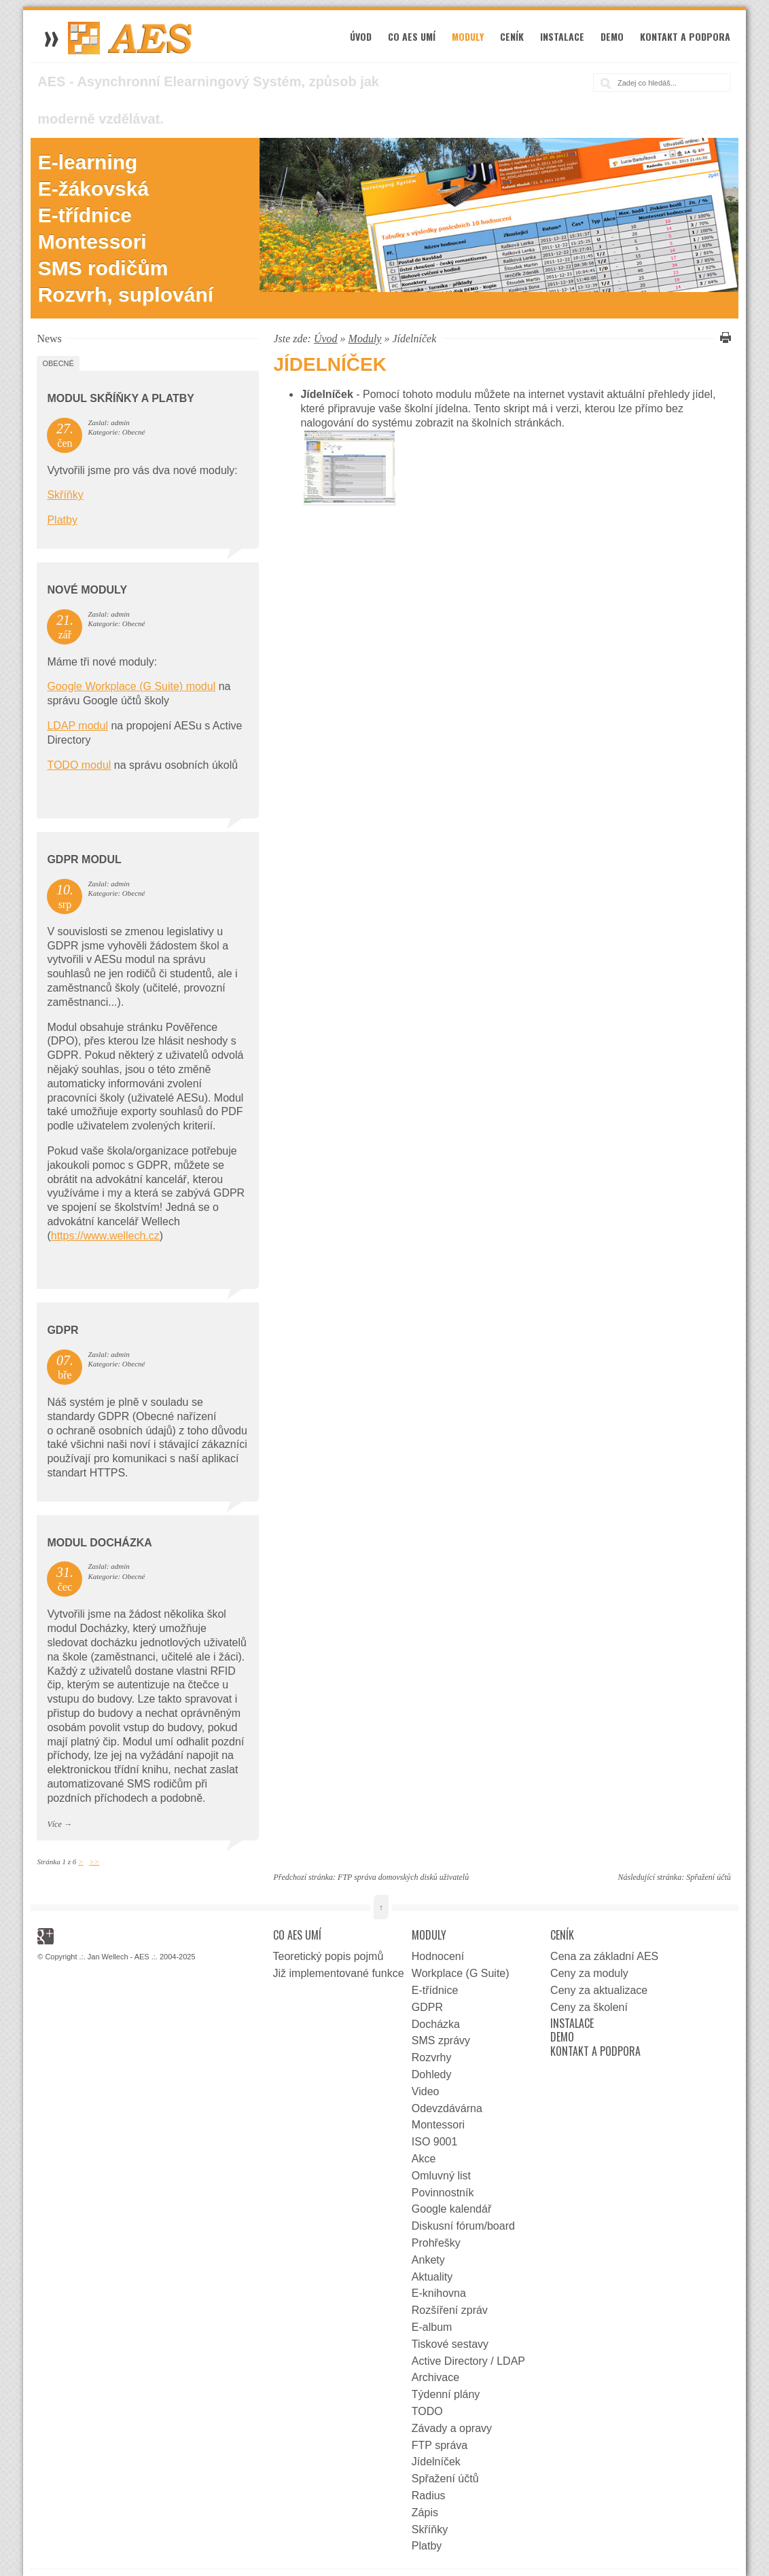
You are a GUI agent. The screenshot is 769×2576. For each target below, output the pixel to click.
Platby (62, 520)
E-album (432, 2327)
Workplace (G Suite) (460, 1973)
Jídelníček (436, 2461)
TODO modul (79, 765)
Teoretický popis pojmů (328, 1956)
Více (54, 1824)
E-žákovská (93, 188)
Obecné (57, 363)
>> (94, 1861)
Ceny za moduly (589, 1973)
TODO (427, 2411)
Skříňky (65, 495)
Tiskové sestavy (450, 2344)
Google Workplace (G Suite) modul (131, 686)
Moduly (468, 36)
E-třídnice (85, 215)
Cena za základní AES (604, 1956)
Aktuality (432, 2277)
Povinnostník (443, 2192)
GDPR (62, 1330)
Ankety (428, 2260)
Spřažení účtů (708, 1877)
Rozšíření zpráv (450, 2310)
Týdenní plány (446, 2394)
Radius (429, 2495)
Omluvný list (441, 2175)
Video (426, 2091)
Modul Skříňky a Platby (120, 398)
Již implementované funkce (338, 1973)
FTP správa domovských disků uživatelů (403, 1877)
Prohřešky (436, 2243)
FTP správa (439, 2445)
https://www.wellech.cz (105, 1235)
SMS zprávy (441, 2040)
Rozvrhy (432, 2057)
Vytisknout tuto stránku (723, 337)
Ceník (512, 36)
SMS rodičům (103, 268)
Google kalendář (451, 2209)
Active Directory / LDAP (468, 2361)
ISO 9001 (435, 2141)
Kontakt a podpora (685, 36)
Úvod (361, 36)
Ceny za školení (589, 2007)
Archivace (435, 2377)
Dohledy (432, 2074)
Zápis (425, 2512)
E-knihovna (439, 2293)
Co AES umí (411, 36)
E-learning (88, 162)
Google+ (45, 1936)
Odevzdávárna (447, 2108)
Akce (424, 2158)
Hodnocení (438, 1956)
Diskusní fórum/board (463, 2226)
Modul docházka (99, 1542)
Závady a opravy (452, 2428)
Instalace (562, 36)
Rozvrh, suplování (125, 294)
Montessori (92, 241)
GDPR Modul (84, 859)
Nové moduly (87, 590)
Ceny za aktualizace (598, 1990)
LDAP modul (77, 725)
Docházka (436, 2024)
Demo (612, 36)
